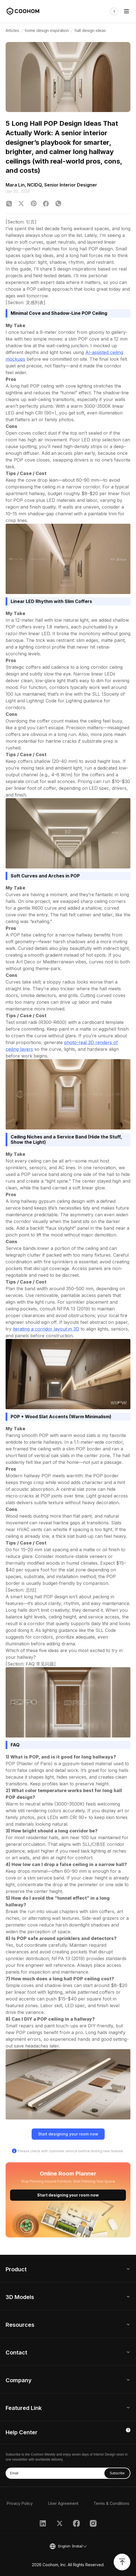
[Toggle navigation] (126, 12)
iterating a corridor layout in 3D (46, 1329)
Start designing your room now (68, 2134)
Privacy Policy (20, 2503)
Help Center (21, 2432)
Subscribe (117, 2473)
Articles (12, 30)
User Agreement (63, 2503)
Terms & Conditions (111, 2503)
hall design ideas (90, 30)
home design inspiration (47, 30)
